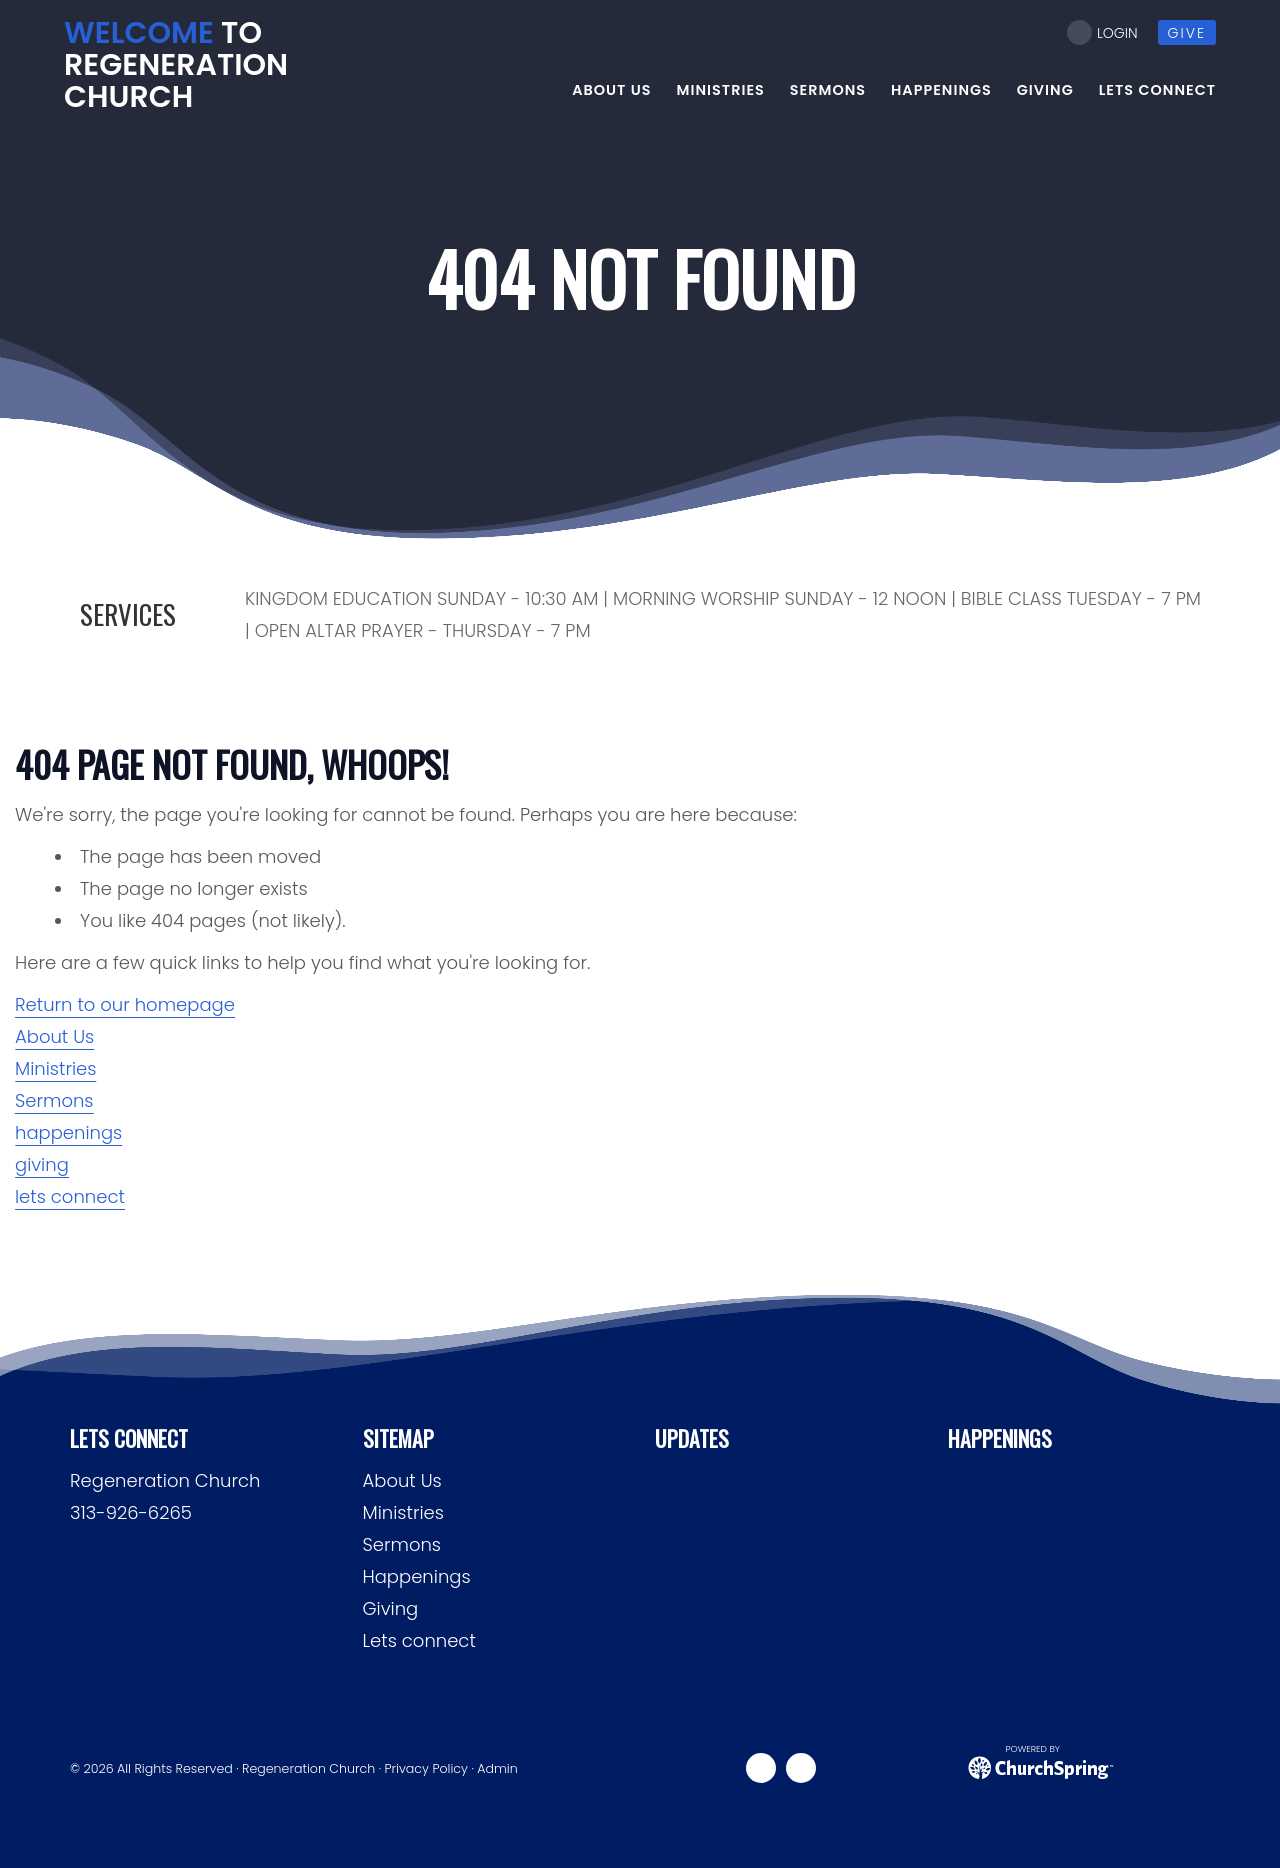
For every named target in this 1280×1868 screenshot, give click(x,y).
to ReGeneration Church (176, 65)
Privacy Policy (426, 1768)
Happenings (417, 1576)
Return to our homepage (125, 1004)
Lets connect (419, 1640)
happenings (68, 1132)
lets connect (70, 1196)
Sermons (54, 1100)
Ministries (55, 1068)
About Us (54, 1036)
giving (42, 1164)
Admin (497, 1768)
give (1187, 33)
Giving (391, 1608)
